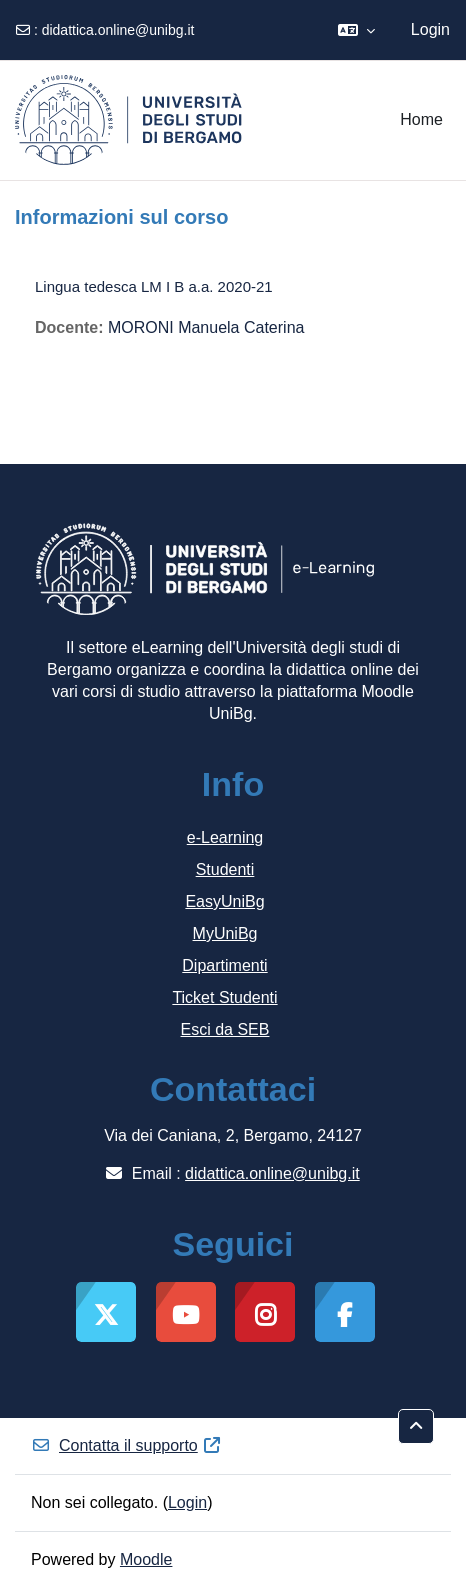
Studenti (225, 869)
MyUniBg (225, 933)
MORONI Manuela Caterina (206, 327)
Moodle (146, 1559)
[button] (356, 30)
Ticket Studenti (224, 997)
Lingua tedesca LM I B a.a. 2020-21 (154, 286)
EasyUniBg (224, 901)
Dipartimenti (224, 965)
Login (430, 29)
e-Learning (225, 837)
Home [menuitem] (421, 119)
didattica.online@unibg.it (118, 30)
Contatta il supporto (126, 1445)
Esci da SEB (225, 1029)
